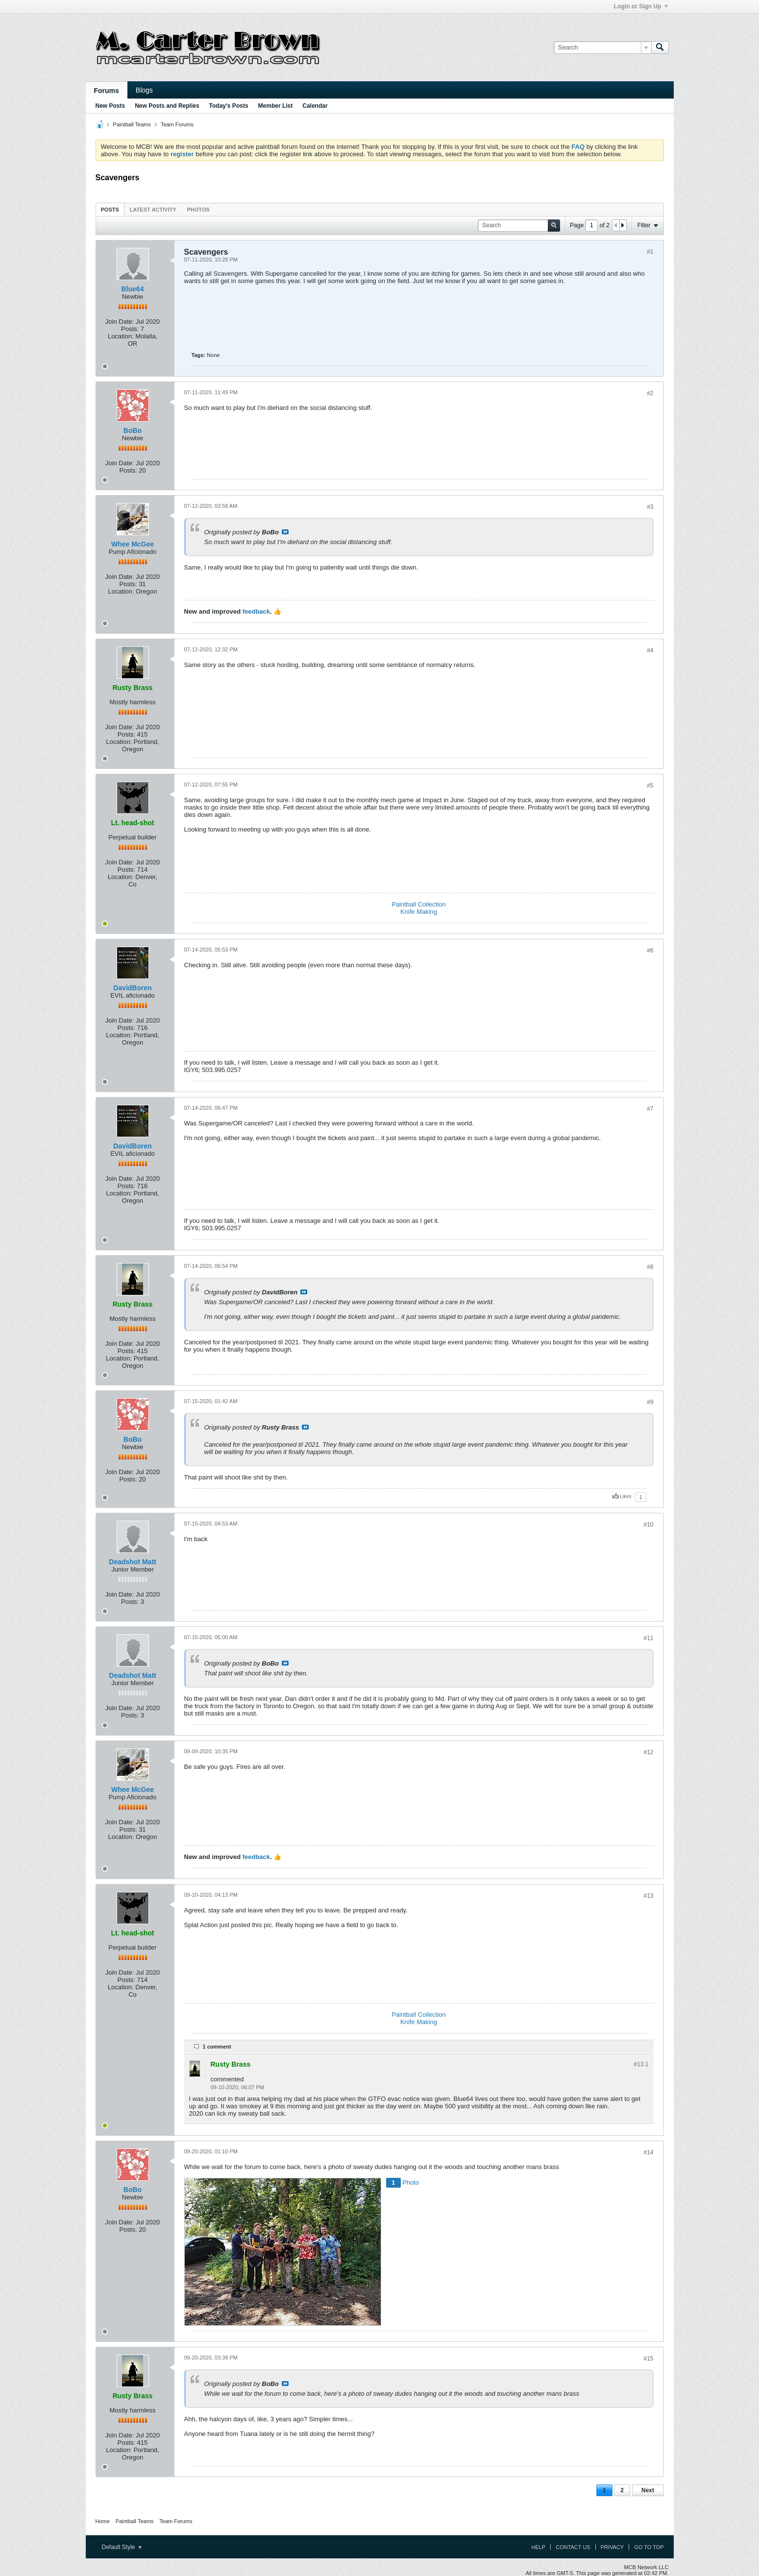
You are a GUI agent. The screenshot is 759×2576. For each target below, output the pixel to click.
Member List (275, 105)
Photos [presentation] (198, 210)
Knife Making (418, 911)
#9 (650, 1402)
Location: (121, 336)
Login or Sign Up (641, 6)
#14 (648, 2152)
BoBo (132, 430)
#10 (648, 1524)
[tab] (110, 209)
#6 (650, 950)
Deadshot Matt (132, 1562)
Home (103, 2521)
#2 (650, 393)
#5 (650, 785)
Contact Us (573, 2547)
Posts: (130, 329)
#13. (641, 2064)
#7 (650, 1108)
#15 (648, 2358)
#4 (650, 650)
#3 (650, 506)
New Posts (110, 105)
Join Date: (119, 321)
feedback (256, 611)
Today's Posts (228, 105)
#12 (648, 1752)
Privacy (612, 2547)
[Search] (602, 47)
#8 (650, 1267)
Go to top (648, 2547)
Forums (106, 91)
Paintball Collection (419, 904)
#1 (650, 251)
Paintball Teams (132, 124)
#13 (648, 1895)
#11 (648, 1638)
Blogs (144, 90)
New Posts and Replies (167, 105)
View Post (285, 531)
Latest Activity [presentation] (153, 210)
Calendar (314, 105)
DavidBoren (132, 988)
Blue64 (133, 289)
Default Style (122, 2547)
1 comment (217, 2047)
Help (538, 2547)
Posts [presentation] (110, 210)
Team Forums (177, 124)
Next (647, 2490)
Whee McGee (132, 544)
